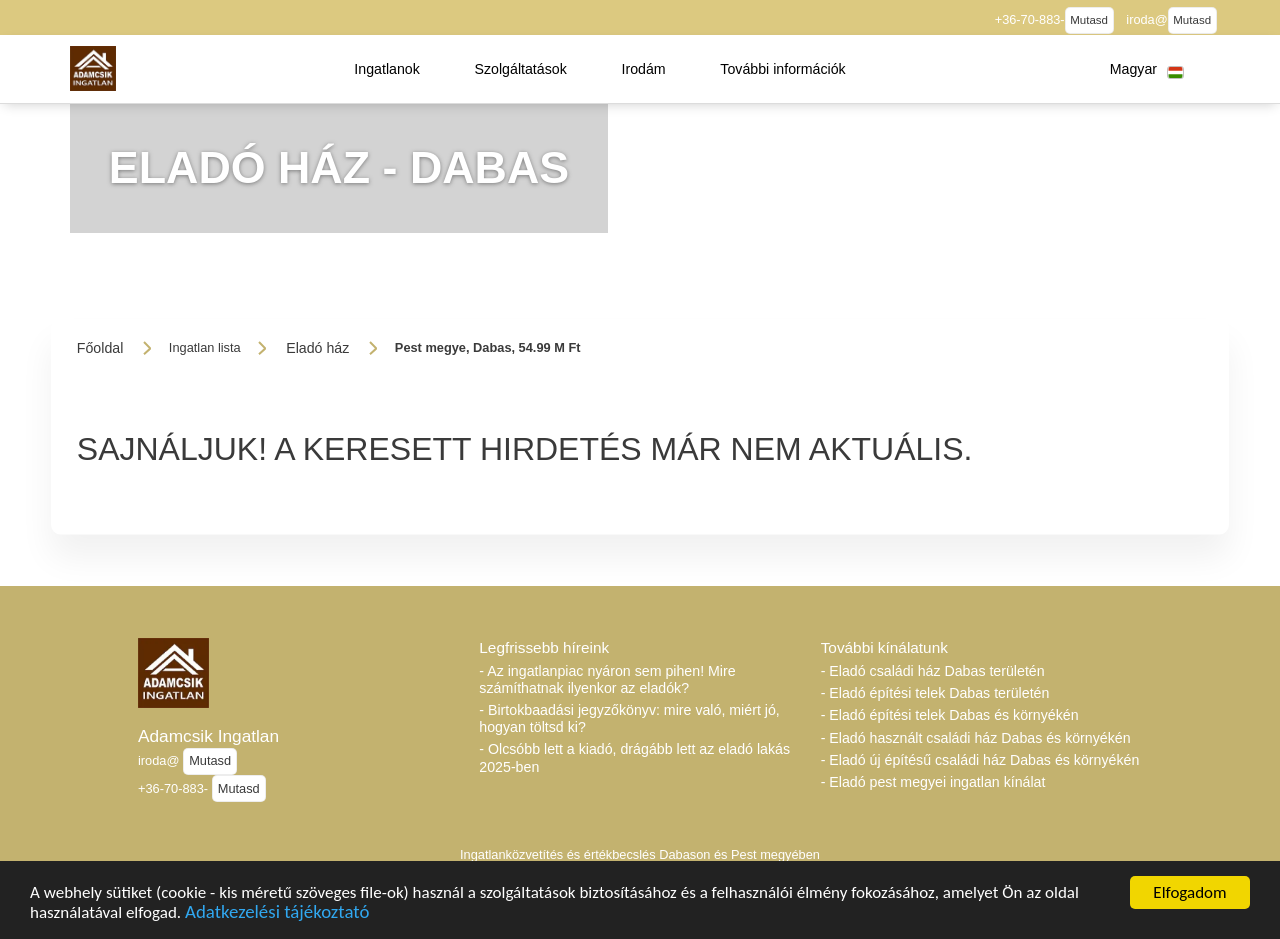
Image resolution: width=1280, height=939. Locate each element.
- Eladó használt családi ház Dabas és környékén (976, 738)
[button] (387, 69)
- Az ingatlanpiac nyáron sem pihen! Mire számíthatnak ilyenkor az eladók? (607, 679)
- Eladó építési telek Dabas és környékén (950, 715)
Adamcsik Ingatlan (208, 736)
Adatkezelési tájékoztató (277, 917)
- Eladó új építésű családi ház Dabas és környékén (980, 760)
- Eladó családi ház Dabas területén (933, 671)
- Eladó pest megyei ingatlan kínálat (933, 782)
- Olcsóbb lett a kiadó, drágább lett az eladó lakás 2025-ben (634, 757)
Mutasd (1089, 20)
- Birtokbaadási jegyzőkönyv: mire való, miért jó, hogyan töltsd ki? (629, 718)
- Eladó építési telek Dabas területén (935, 693)
